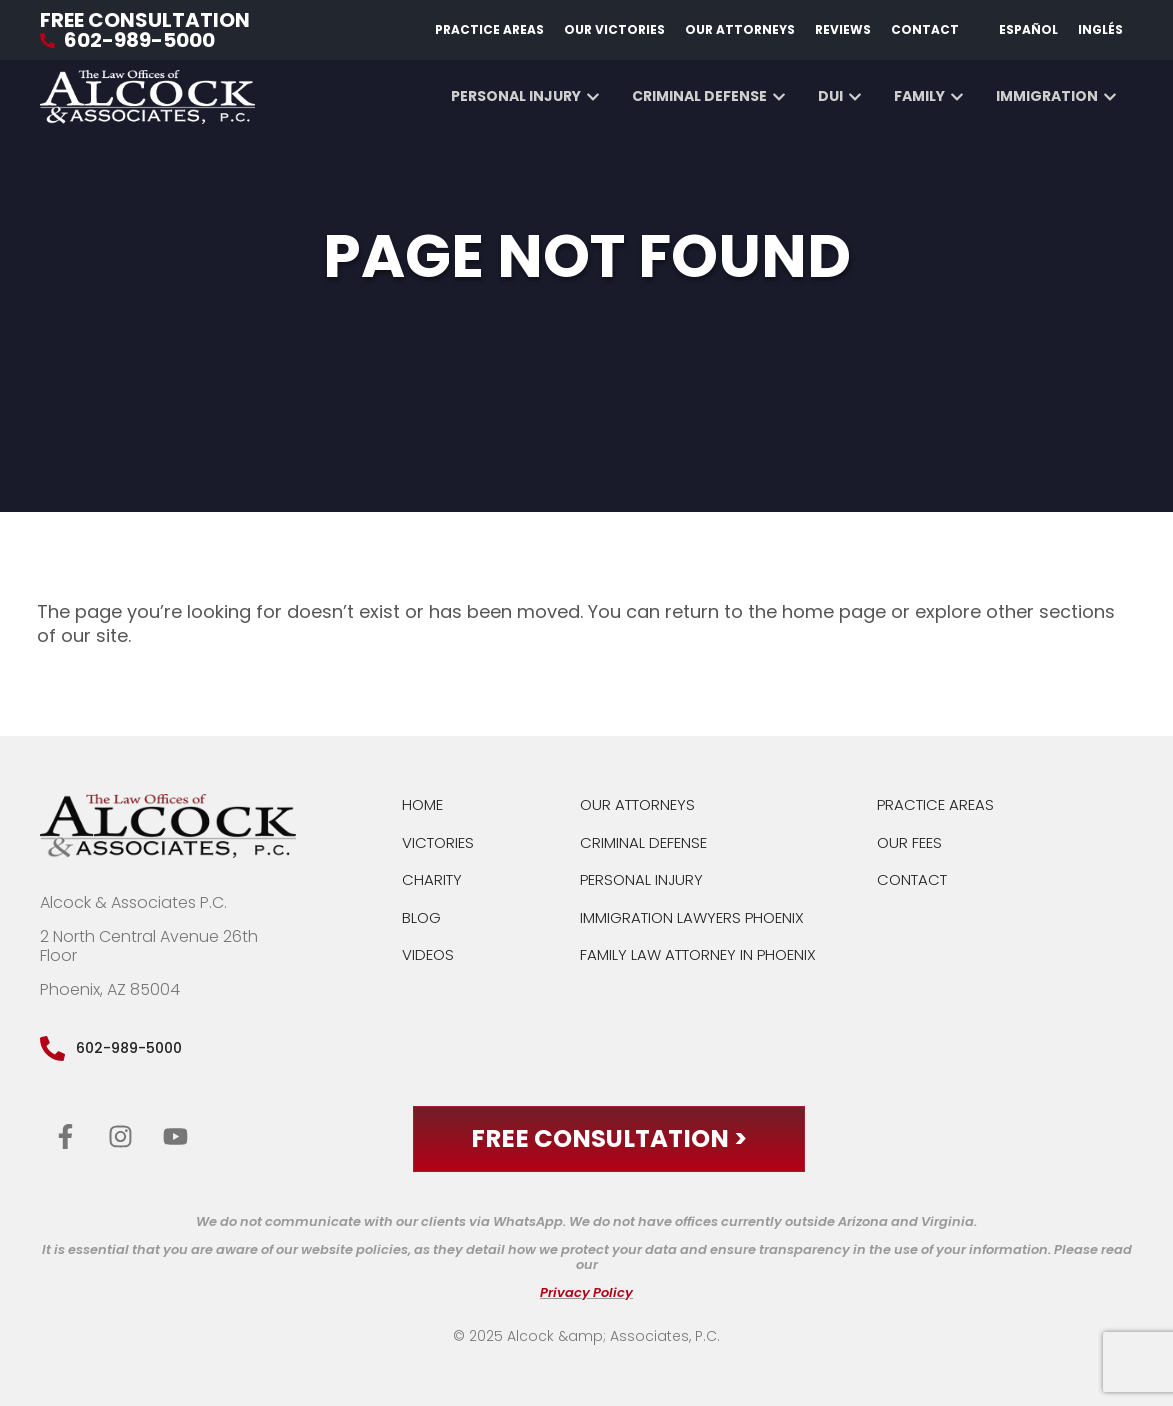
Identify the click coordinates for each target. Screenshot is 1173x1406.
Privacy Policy (586, 1292)
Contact (925, 29)
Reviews (843, 29)
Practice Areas (489, 29)
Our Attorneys (740, 29)
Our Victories (614, 29)
